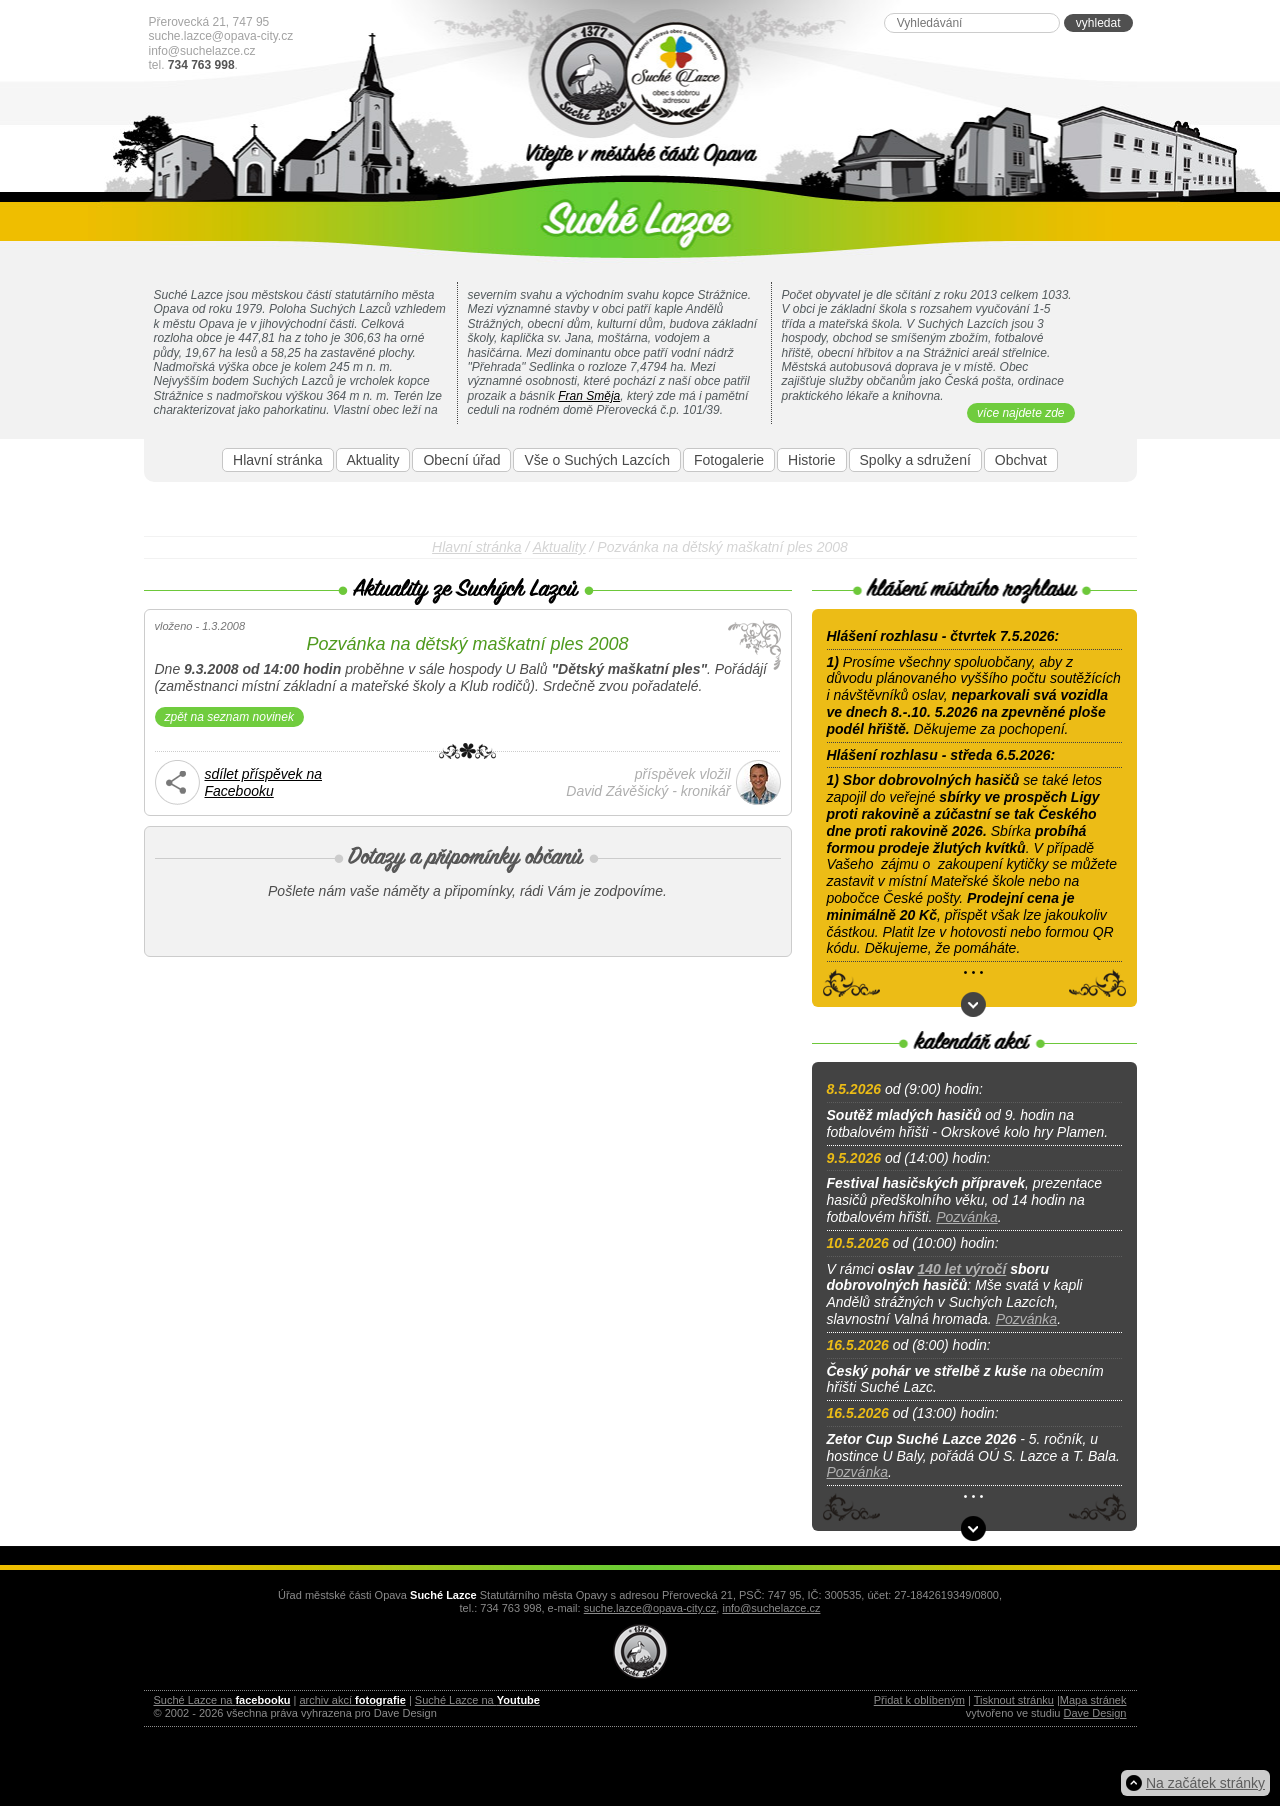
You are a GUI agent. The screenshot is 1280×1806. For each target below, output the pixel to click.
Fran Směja (589, 396)
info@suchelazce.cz (202, 51)
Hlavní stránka (277, 460)
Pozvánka (966, 1217)
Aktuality (373, 460)
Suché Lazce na (222, 1700)
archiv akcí (352, 1700)
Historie (811, 460)
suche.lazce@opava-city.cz (221, 36)
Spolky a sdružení (915, 460)
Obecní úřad (461, 460)
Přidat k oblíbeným (919, 1700)
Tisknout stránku (1014, 1700)
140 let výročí (962, 1269)
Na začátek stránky (1205, 1783)
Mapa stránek (1093, 1700)
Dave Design (1095, 1713)
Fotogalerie (729, 460)
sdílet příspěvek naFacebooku (264, 782)
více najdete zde (1020, 413)
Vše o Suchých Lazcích (597, 460)
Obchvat (1021, 460)
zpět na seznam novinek (229, 717)
